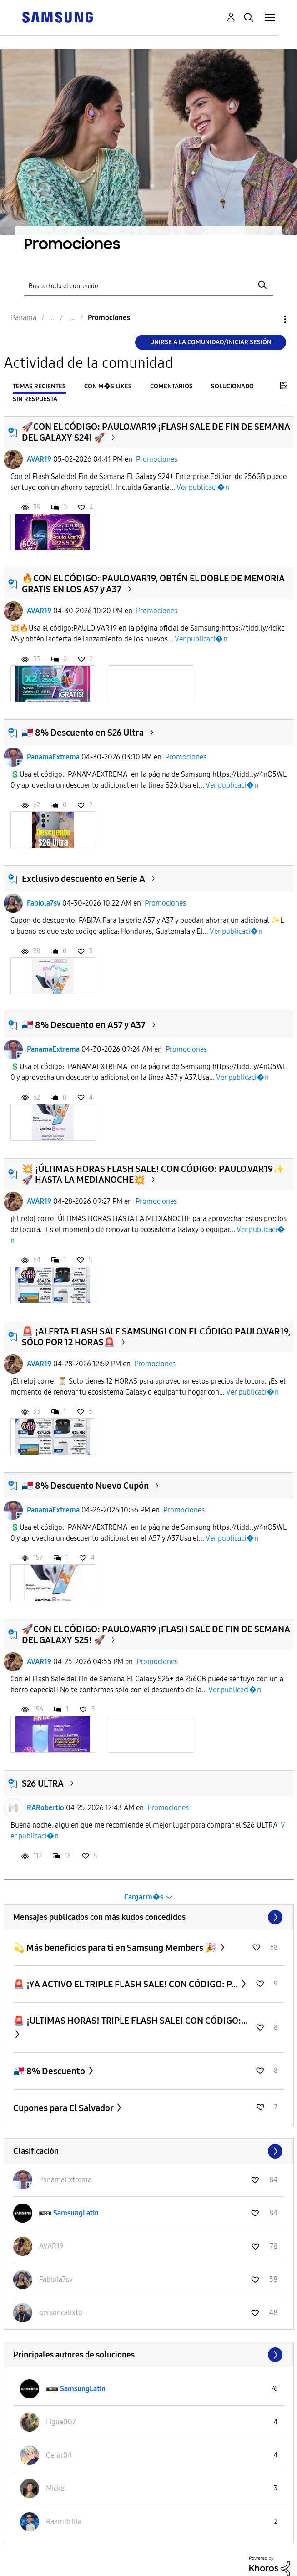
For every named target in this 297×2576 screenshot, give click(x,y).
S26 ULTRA (43, 1783)
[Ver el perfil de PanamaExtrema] (65, 2179)
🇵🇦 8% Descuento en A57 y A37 (84, 1024)
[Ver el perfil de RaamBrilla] (63, 2521)
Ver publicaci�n (202, 487)
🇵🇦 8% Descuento (50, 2071)
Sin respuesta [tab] (35, 399)
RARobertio (45, 1807)
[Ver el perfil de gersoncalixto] (60, 2312)
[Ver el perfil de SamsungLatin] (76, 2213)
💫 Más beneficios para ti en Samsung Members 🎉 (115, 1947)
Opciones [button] (269, 319)
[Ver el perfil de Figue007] (61, 2422)
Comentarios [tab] (171, 386)
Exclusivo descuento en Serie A (83, 878)
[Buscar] (148, 285)
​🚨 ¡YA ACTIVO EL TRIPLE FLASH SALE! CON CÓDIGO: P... (126, 1984)
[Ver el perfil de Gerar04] (59, 2455)
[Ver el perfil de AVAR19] (51, 2246)
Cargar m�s (143, 1897)
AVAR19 (39, 459)
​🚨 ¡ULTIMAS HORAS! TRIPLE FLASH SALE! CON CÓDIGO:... (130, 2020)
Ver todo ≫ (148, 1917)
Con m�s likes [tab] (108, 386)
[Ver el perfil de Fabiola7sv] (56, 2279)
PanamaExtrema (53, 757)
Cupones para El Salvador (64, 2108)
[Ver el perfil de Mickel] (56, 2488)
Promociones (156, 459)
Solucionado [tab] (232, 386)
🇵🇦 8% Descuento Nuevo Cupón (85, 1485)
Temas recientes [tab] (39, 386)
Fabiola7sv (43, 903)
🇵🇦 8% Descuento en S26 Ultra (83, 732)
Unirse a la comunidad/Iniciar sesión (211, 342)
